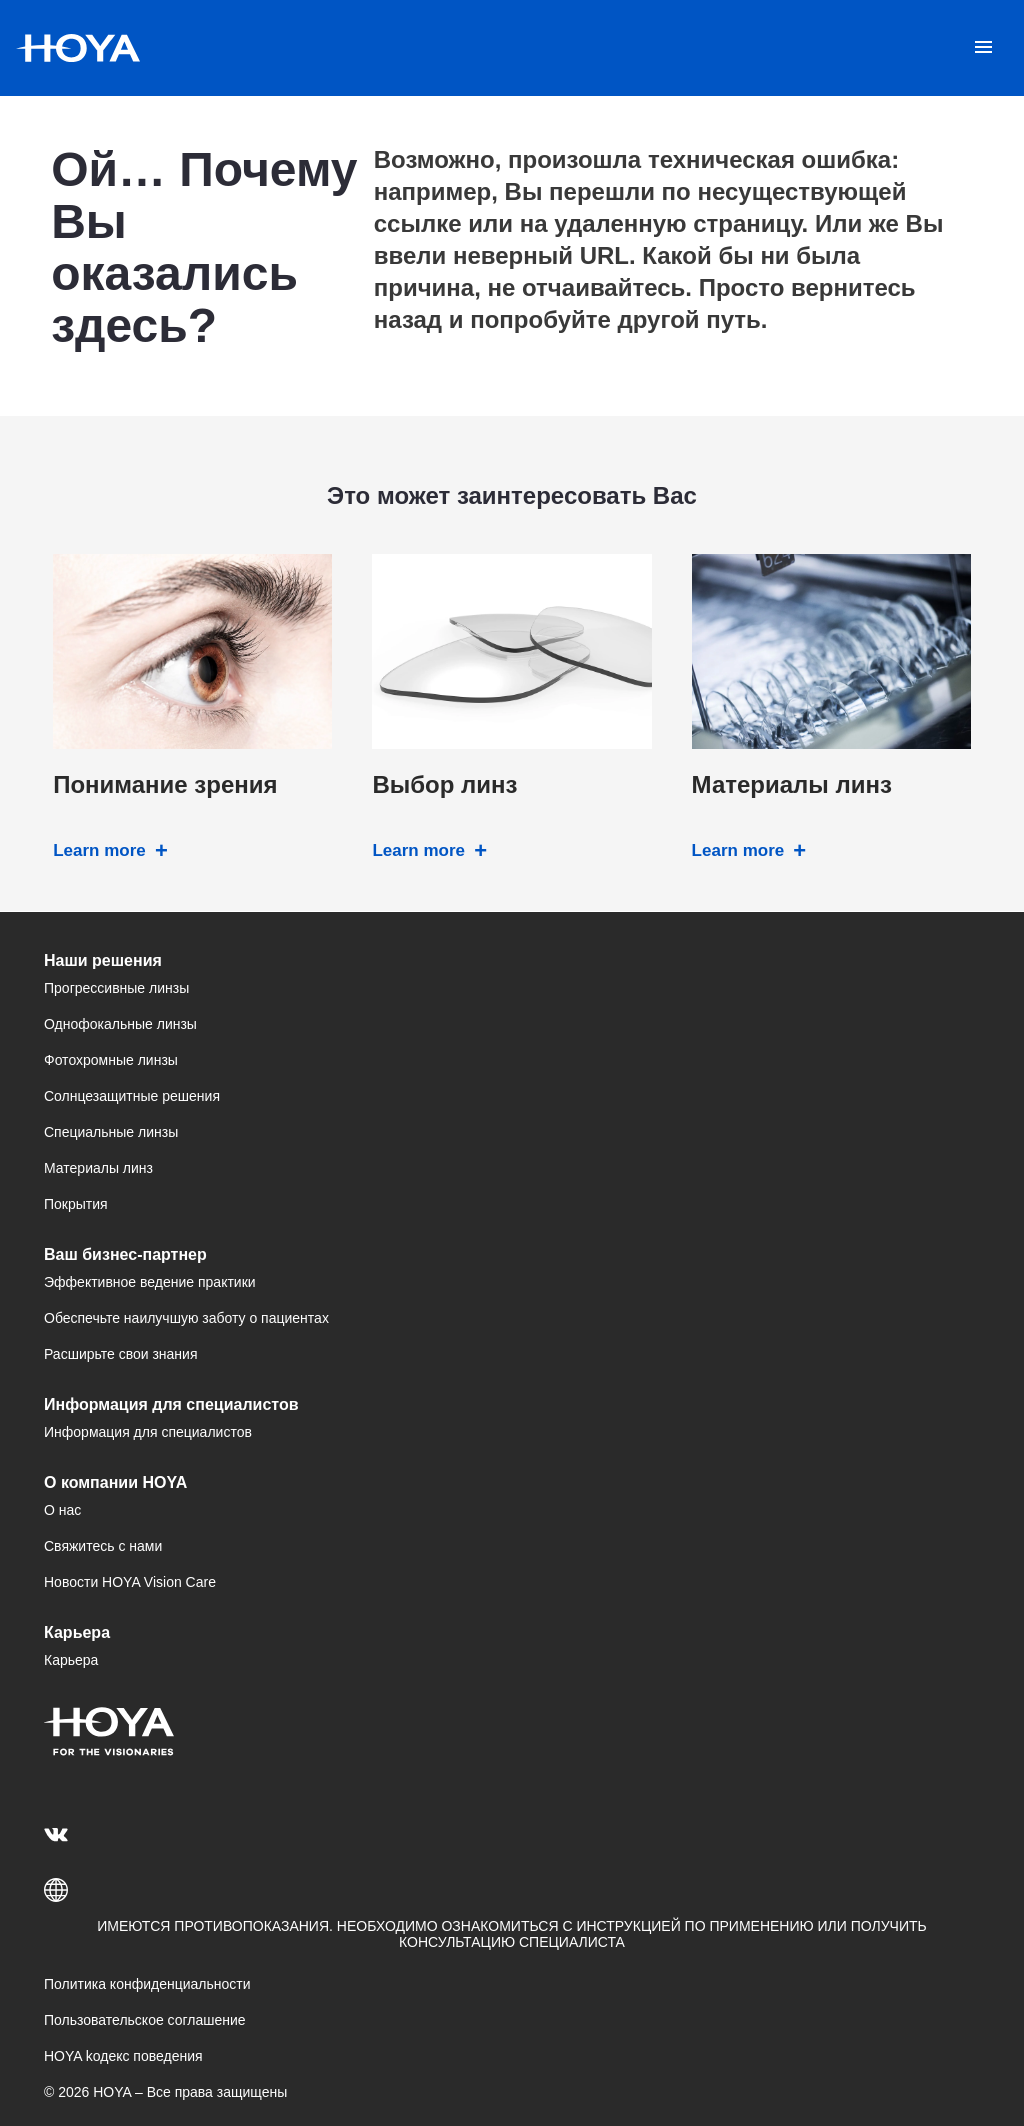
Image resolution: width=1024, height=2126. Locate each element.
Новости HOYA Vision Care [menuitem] (130, 1582)
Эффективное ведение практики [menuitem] (150, 1282)
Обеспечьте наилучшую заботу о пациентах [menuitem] (186, 1318)
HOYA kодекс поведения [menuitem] (123, 2056)
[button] (512, 1890)
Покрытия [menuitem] (76, 1204)
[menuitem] (59, 1834)
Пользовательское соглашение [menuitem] (145, 2020)
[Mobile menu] (983, 48)
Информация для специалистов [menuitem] (148, 1432)
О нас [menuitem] (62, 1510)
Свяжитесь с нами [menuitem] (103, 1546)
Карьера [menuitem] (71, 1660)
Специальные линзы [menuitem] (111, 1132)
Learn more (99, 850)
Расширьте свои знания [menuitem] (120, 1354)
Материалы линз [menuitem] (98, 1168)
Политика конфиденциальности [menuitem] (147, 1984)
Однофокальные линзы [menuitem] (120, 1024)
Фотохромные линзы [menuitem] (111, 1060)
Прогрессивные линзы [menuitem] (116, 988)
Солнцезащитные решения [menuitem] (132, 1096)
